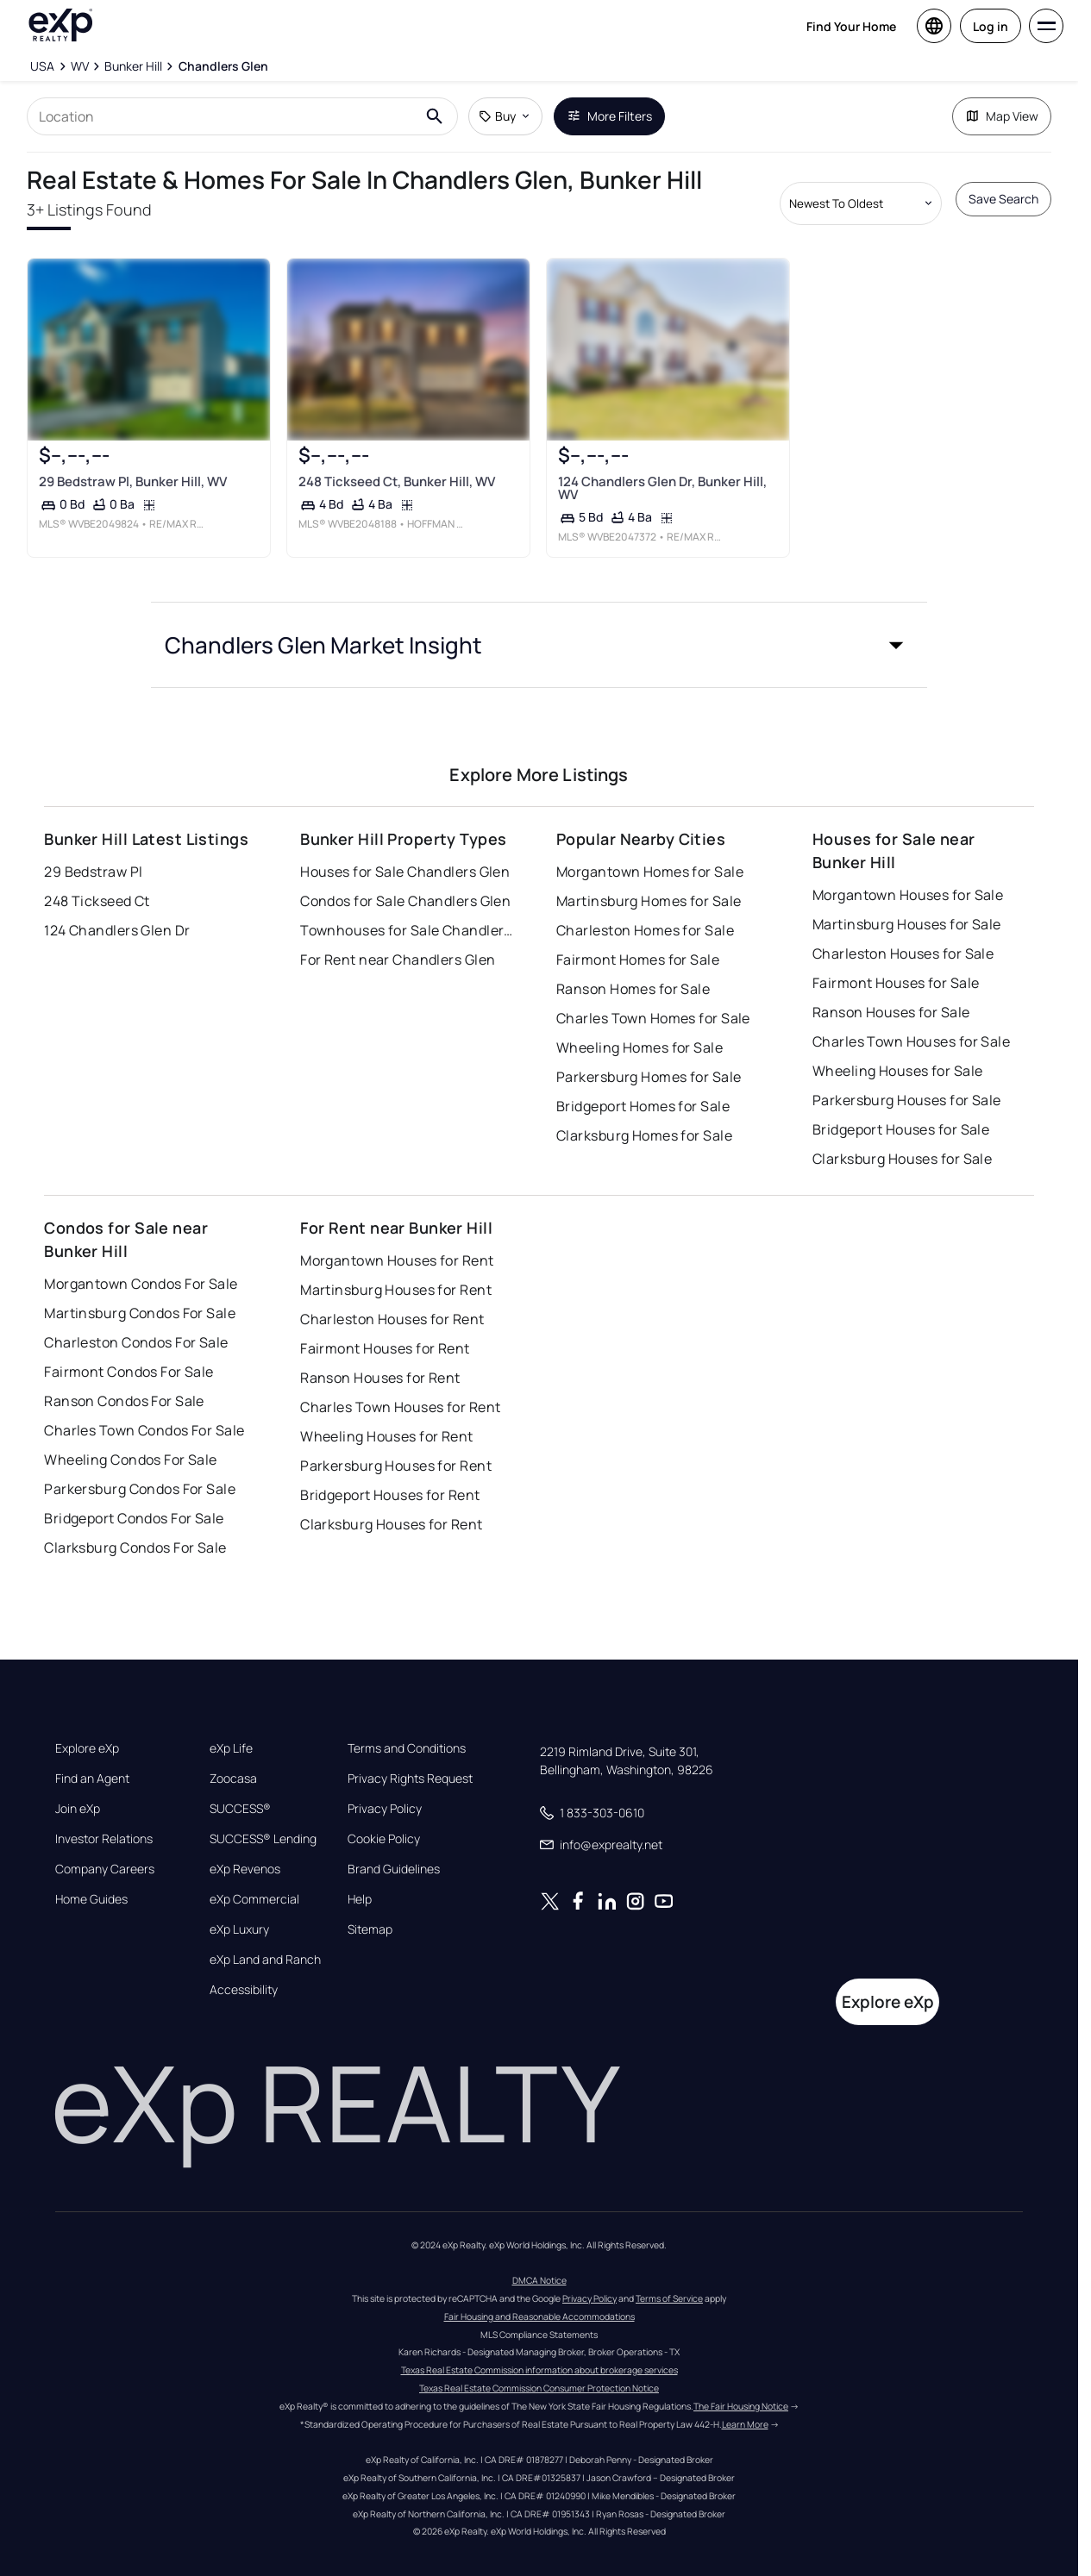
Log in (990, 26)
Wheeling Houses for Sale (897, 1050)
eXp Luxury (239, 1909)
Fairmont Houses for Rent (385, 1327)
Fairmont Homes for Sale (637, 938)
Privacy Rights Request (410, 1758)
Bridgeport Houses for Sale (900, 1108)
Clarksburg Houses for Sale (902, 1138)
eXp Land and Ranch (265, 1939)
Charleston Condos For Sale (136, 1321)
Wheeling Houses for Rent (386, 1415)
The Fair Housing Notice (740, 2385)
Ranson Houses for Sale (891, 991)
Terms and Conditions (407, 1728)
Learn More (745, 2403)
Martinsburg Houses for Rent (396, 1269)
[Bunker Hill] (133, 66)
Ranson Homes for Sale (633, 968)
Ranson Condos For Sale (124, 1380)
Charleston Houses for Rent (392, 1298)
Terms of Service (669, 2277)
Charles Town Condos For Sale (144, 1409)
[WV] (79, 66)
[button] (539, 687)
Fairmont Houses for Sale (896, 962)
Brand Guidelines (394, 1848)
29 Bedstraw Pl (93, 850)
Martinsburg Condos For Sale (139, 1292)
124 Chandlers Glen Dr (117, 909)
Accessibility (244, 1969)
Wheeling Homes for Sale (639, 1026)
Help (360, 1879)
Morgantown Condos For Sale (140, 1263)
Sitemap (370, 1909)
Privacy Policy (385, 1788)
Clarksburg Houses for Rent (391, 1503)
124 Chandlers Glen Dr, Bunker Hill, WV (662, 515)
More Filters (609, 116)
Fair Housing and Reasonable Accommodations (539, 2295)
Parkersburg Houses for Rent (396, 1444)
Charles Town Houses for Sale (911, 1020)
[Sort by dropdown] (861, 203)
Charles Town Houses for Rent (400, 1386)
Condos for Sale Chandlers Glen (405, 880)
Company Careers (104, 1848)
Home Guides (91, 1879)
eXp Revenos (245, 1848)
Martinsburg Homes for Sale (648, 880)
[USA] (42, 66)
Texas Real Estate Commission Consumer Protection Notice (539, 2366)
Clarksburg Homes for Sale (644, 1114)
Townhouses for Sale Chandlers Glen (408, 909)
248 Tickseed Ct (97, 880)
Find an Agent (92, 1758)
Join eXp (77, 1788)
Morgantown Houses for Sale (907, 874)
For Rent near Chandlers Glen (397, 938)
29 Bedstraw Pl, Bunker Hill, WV (133, 509)
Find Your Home (851, 26)
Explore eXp (87, 1728)
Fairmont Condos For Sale (129, 1350)
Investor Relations (104, 1818)
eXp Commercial (254, 1879)
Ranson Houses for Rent (380, 1356)
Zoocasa (233, 1758)
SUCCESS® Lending (263, 1818)
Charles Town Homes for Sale (653, 997)
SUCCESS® (240, 1788)
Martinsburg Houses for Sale (906, 903)
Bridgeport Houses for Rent (390, 1474)
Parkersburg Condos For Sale (139, 1468)
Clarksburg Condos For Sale (135, 1526)
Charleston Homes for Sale (645, 909)
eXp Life (231, 1728)
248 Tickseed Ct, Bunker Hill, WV (396, 509)
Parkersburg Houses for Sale (906, 1079)
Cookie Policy (384, 1818)
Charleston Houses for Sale (903, 932)
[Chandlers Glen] (222, 66)
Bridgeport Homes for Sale (643, 1085)
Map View (1001, 116)
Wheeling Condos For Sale (130, 1438)
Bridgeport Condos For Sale (133, 1497)
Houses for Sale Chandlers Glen (405, 850)
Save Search (1003, 199)
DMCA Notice (539, 2259)
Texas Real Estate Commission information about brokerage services (539, 2348)
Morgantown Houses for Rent (396, 1239)
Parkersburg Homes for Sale (648, 1056)
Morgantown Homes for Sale (649, 850)
